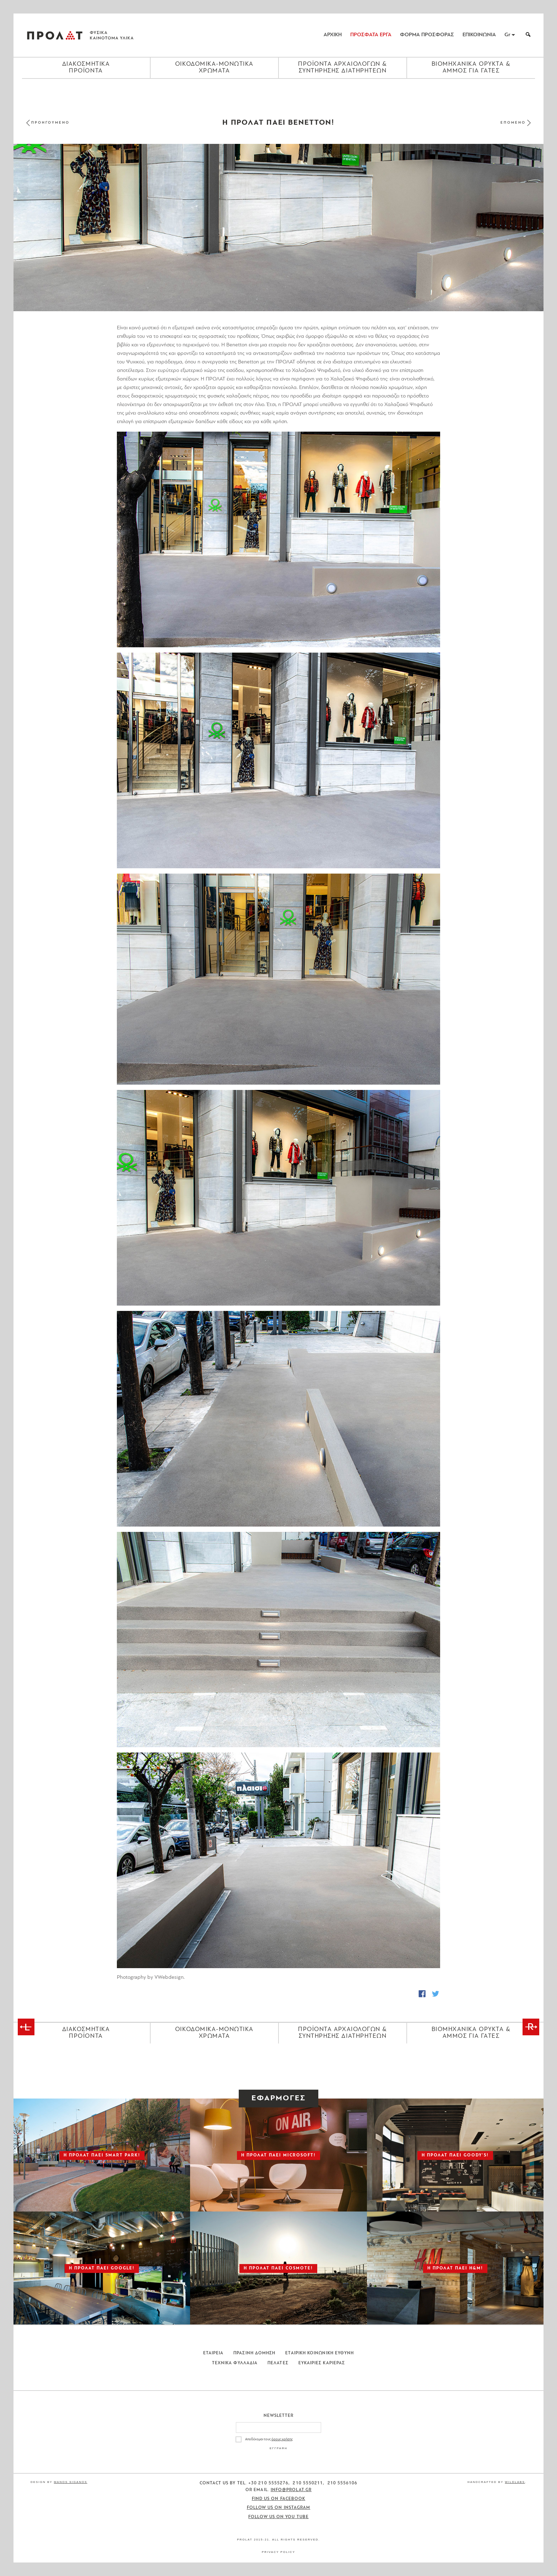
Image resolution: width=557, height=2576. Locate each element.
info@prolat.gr (291, 2490)
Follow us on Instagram (278, 2508)
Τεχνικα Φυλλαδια (235, 2363)
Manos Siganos (70, 2482)
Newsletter (279, 2416)
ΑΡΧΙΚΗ (333, 35)
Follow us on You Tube (278, 2517)
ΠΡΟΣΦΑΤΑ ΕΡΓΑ (370, 35)
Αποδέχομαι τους (269, 2439)
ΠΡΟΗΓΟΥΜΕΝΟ (50, 123)
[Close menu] (278, 91)
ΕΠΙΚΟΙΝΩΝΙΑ (479, 35)
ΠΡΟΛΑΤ (54, 35)
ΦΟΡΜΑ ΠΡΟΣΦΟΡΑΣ (427, 35)
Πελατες (277, 2363)
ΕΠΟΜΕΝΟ (513, 123)
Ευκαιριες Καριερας (321, 2363)
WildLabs (515, 2482)
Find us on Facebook (278, 2499)
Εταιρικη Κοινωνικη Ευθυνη (319, 2353)
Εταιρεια (213, 2353)
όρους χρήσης (282, 2439)
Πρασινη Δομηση (254, 2353)
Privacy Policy (278, 2552)
